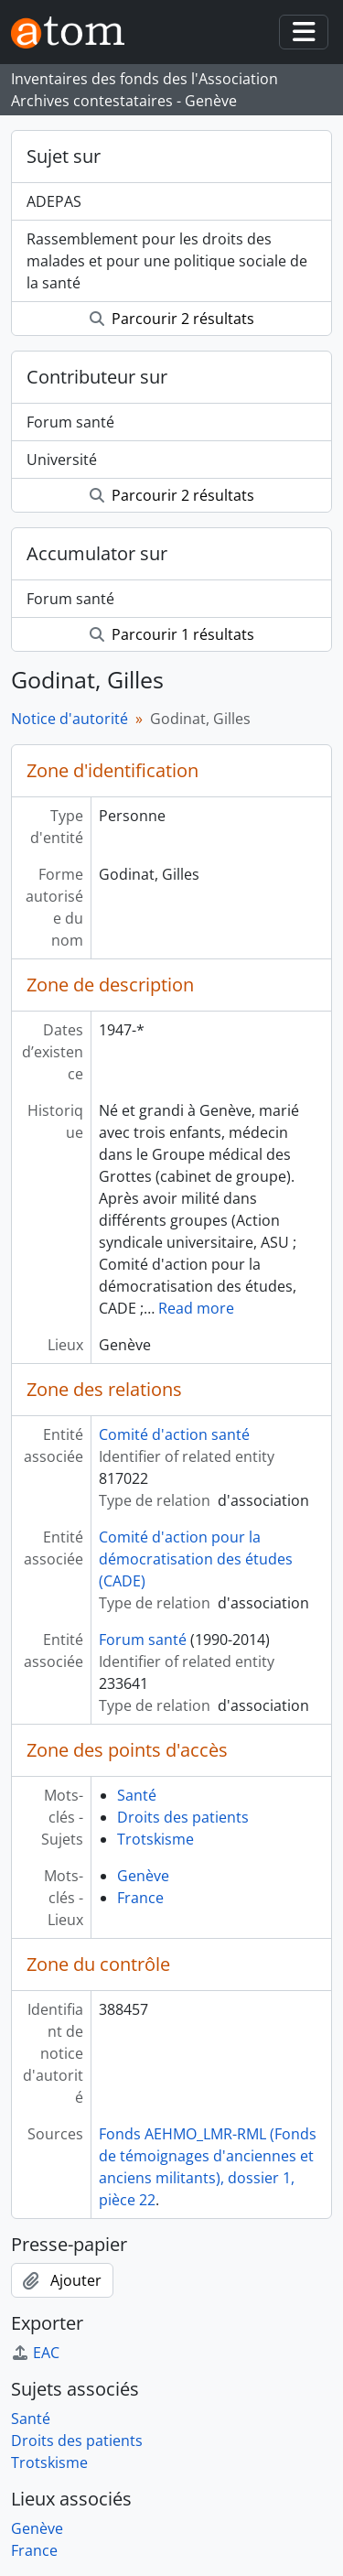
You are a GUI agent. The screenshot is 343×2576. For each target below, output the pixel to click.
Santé (136, 1795)
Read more (196, 1308)
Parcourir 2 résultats (172, 318)
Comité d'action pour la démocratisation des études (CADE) (196, 1559)
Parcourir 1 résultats (172, 634)
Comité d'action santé (174, 1434)
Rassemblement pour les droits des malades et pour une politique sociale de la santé (167, 261)
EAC (35, 2353)
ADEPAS (54, 201)
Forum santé (70, 422)
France (140, 1898)
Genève (143, 1876)
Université (62, 459)
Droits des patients (183, 1817)
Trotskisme (155, 1839)
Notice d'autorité (69, 719)
